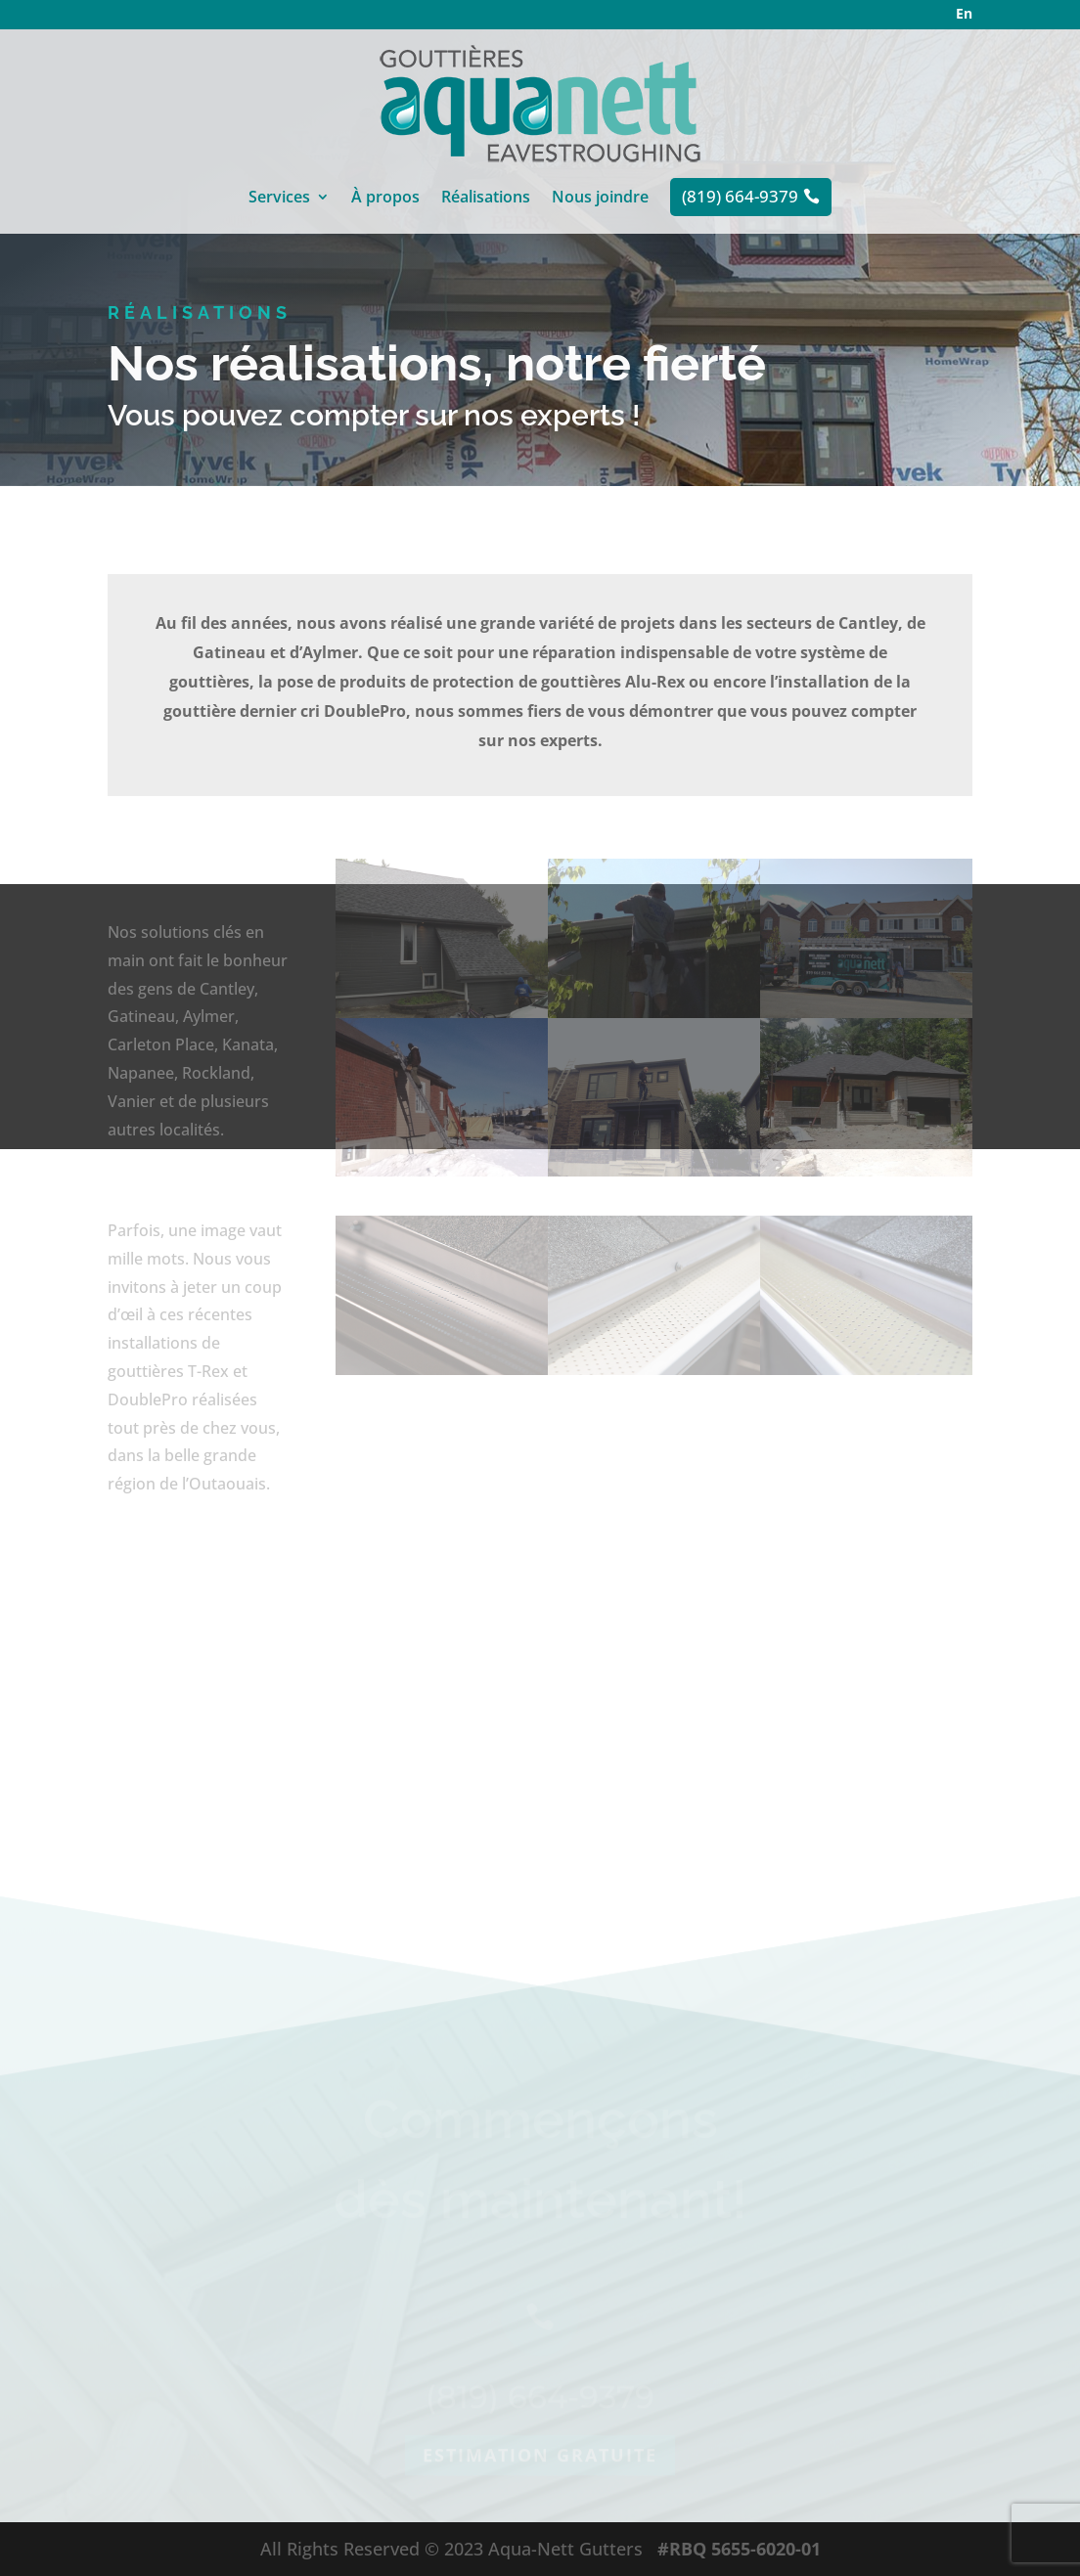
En (964, 13)
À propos (385, 198)
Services (279, 198)
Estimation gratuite (540, 2499)
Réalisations (485, 198)
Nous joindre (600, 198)
